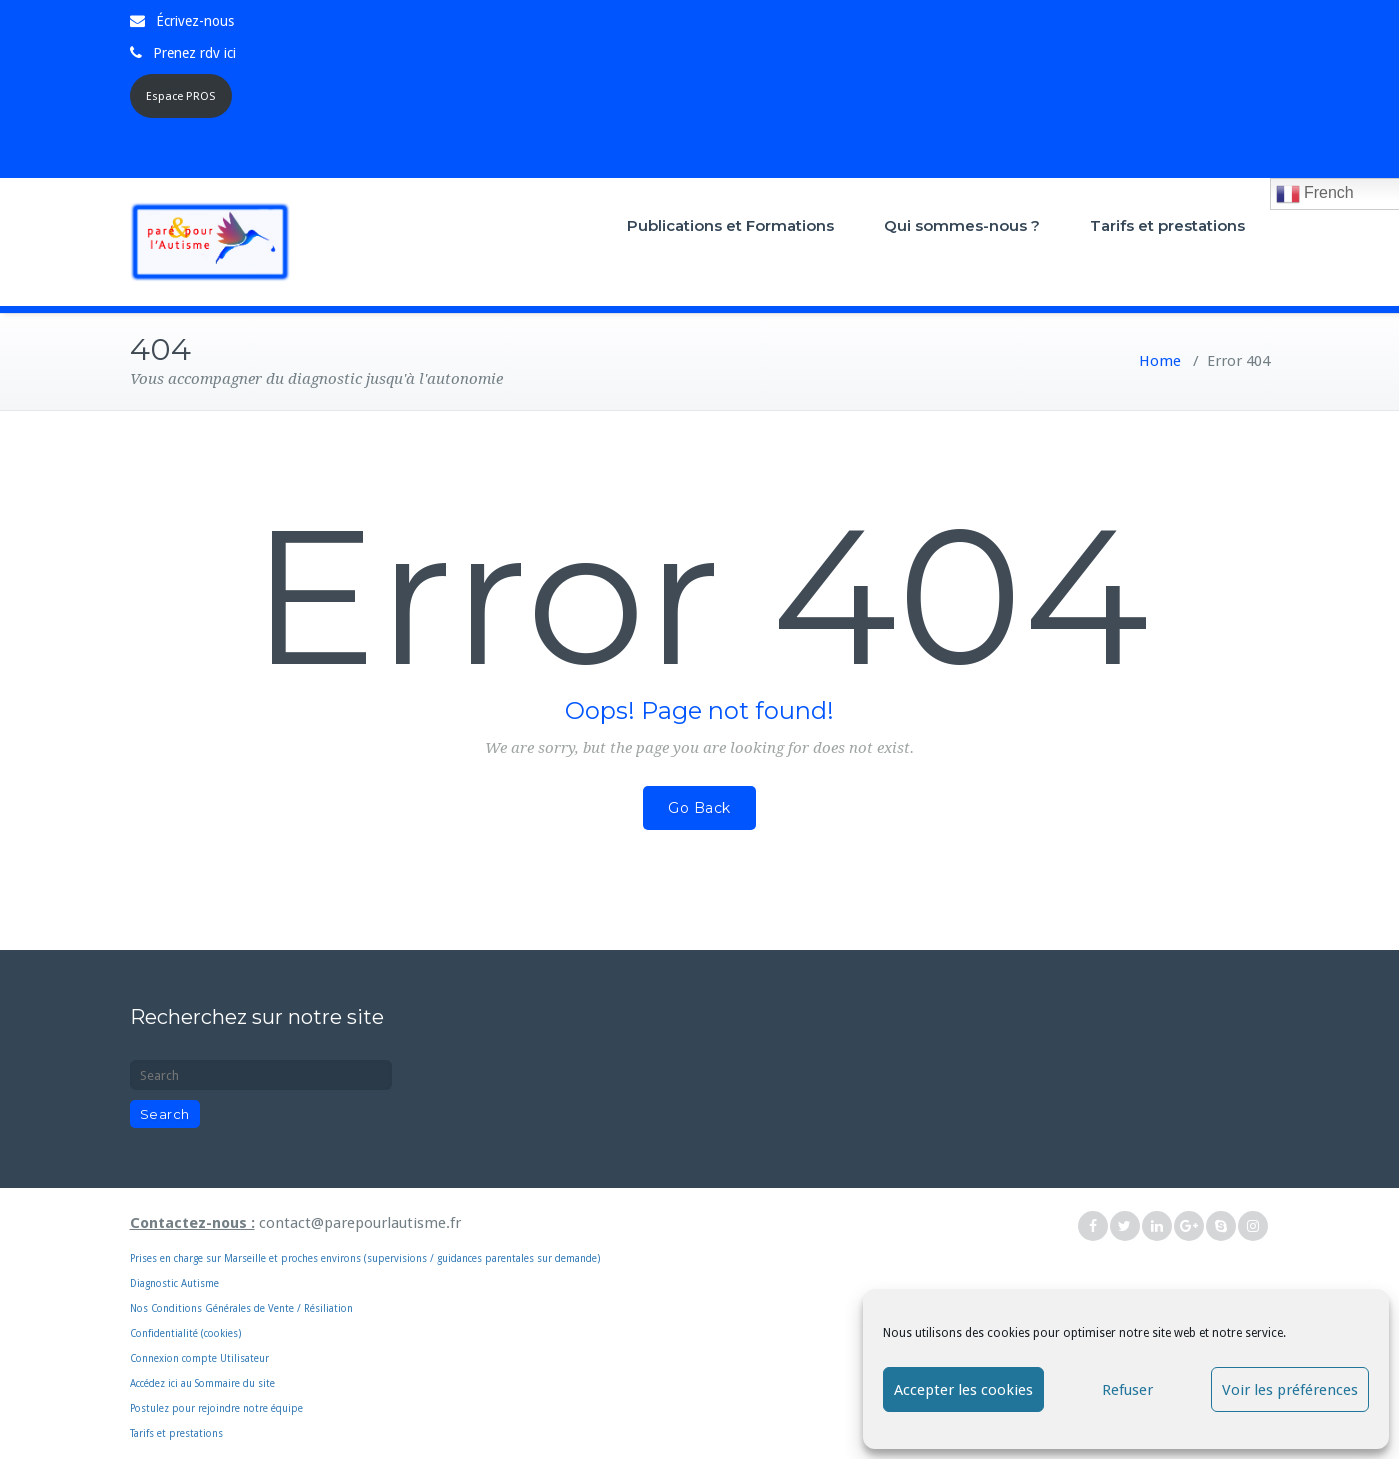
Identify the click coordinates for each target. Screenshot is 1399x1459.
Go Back (699, 808)
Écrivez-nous (195, 21)
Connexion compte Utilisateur (199, 1358)
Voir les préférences (1290, 1390)
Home (1160, 361)
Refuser (1127, 1390)
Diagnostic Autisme (174, 1283)
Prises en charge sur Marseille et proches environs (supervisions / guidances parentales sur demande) (456, 1232)
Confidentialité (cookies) (185, 1333)
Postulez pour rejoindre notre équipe (216, 1408)
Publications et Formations (730, 225)
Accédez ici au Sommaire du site (202, 1383)
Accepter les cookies (963, 1390)
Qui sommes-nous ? (962, 225)
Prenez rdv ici (194, 53)
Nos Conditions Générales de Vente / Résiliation (241, 1308)
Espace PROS (180, 96)
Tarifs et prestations (1167, 225)
